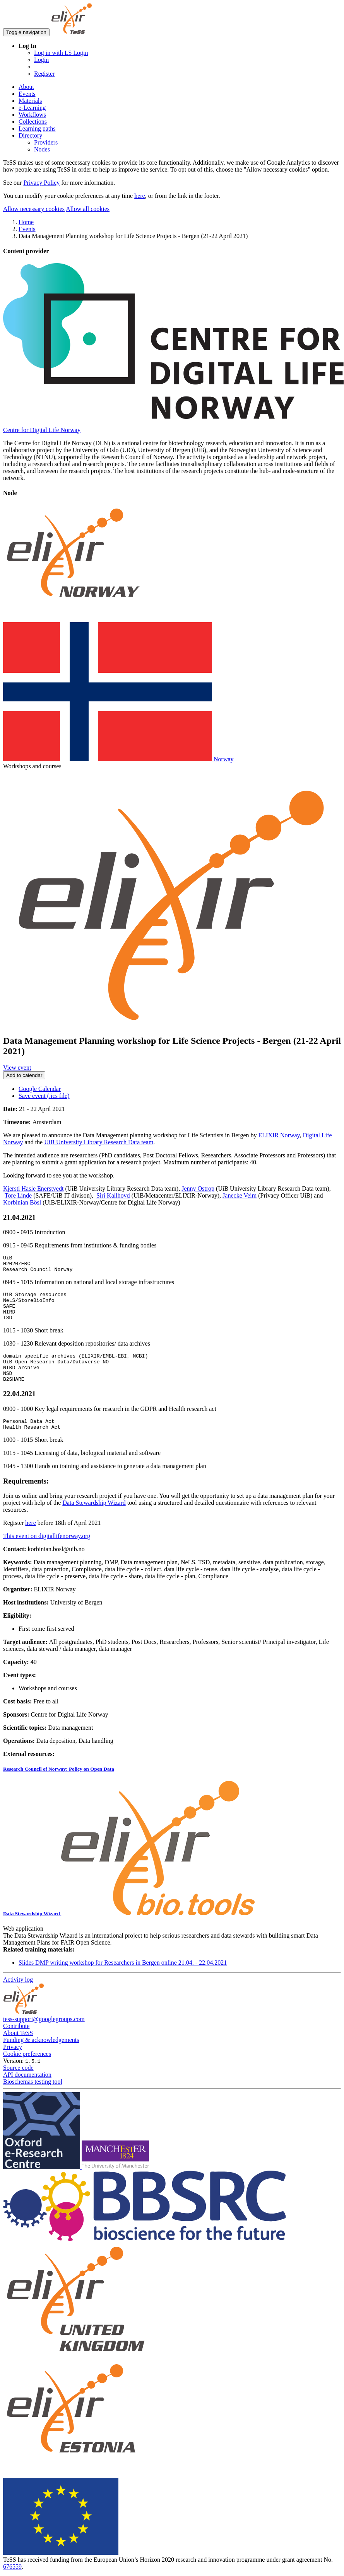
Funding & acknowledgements (41, 2057)
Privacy (12, 2064)
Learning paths (37, 128)
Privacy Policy (41, 182)
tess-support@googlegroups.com (44, 2036)
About (26, 86)
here (139, 195)
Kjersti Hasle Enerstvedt (33, 1188)
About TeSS (18, 2050)
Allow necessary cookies (34, 209)
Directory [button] (30, 135)
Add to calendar (24, 1075)
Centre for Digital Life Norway (41, 430)
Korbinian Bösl (22, 1202)
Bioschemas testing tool (32, 2099)
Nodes (42, 149)
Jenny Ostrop (197, 1188)
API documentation (27, 2092)
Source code (18, 2085)
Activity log (18, 1997)
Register (44, 73)
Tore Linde (18, 1195)
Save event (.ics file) (44, 1095)
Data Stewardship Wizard (93, 1520)
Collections (33, 121)
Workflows (32, 114)
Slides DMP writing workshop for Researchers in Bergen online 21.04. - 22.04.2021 (123, 1980)
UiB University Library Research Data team (98, 1142)
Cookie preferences (27, 2071)
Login (41, 59)
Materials (30, 100)
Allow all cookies (88, 209)
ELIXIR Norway (279, 1135)
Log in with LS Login (61, 52)
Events (27, 93)
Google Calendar (40, 1089)
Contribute (16, 2043)
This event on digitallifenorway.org (46, 1553)
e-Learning (32, 107)
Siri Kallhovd (113, 1195)
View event (17, 1067)
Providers (46, 142)
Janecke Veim (239, 1195)
